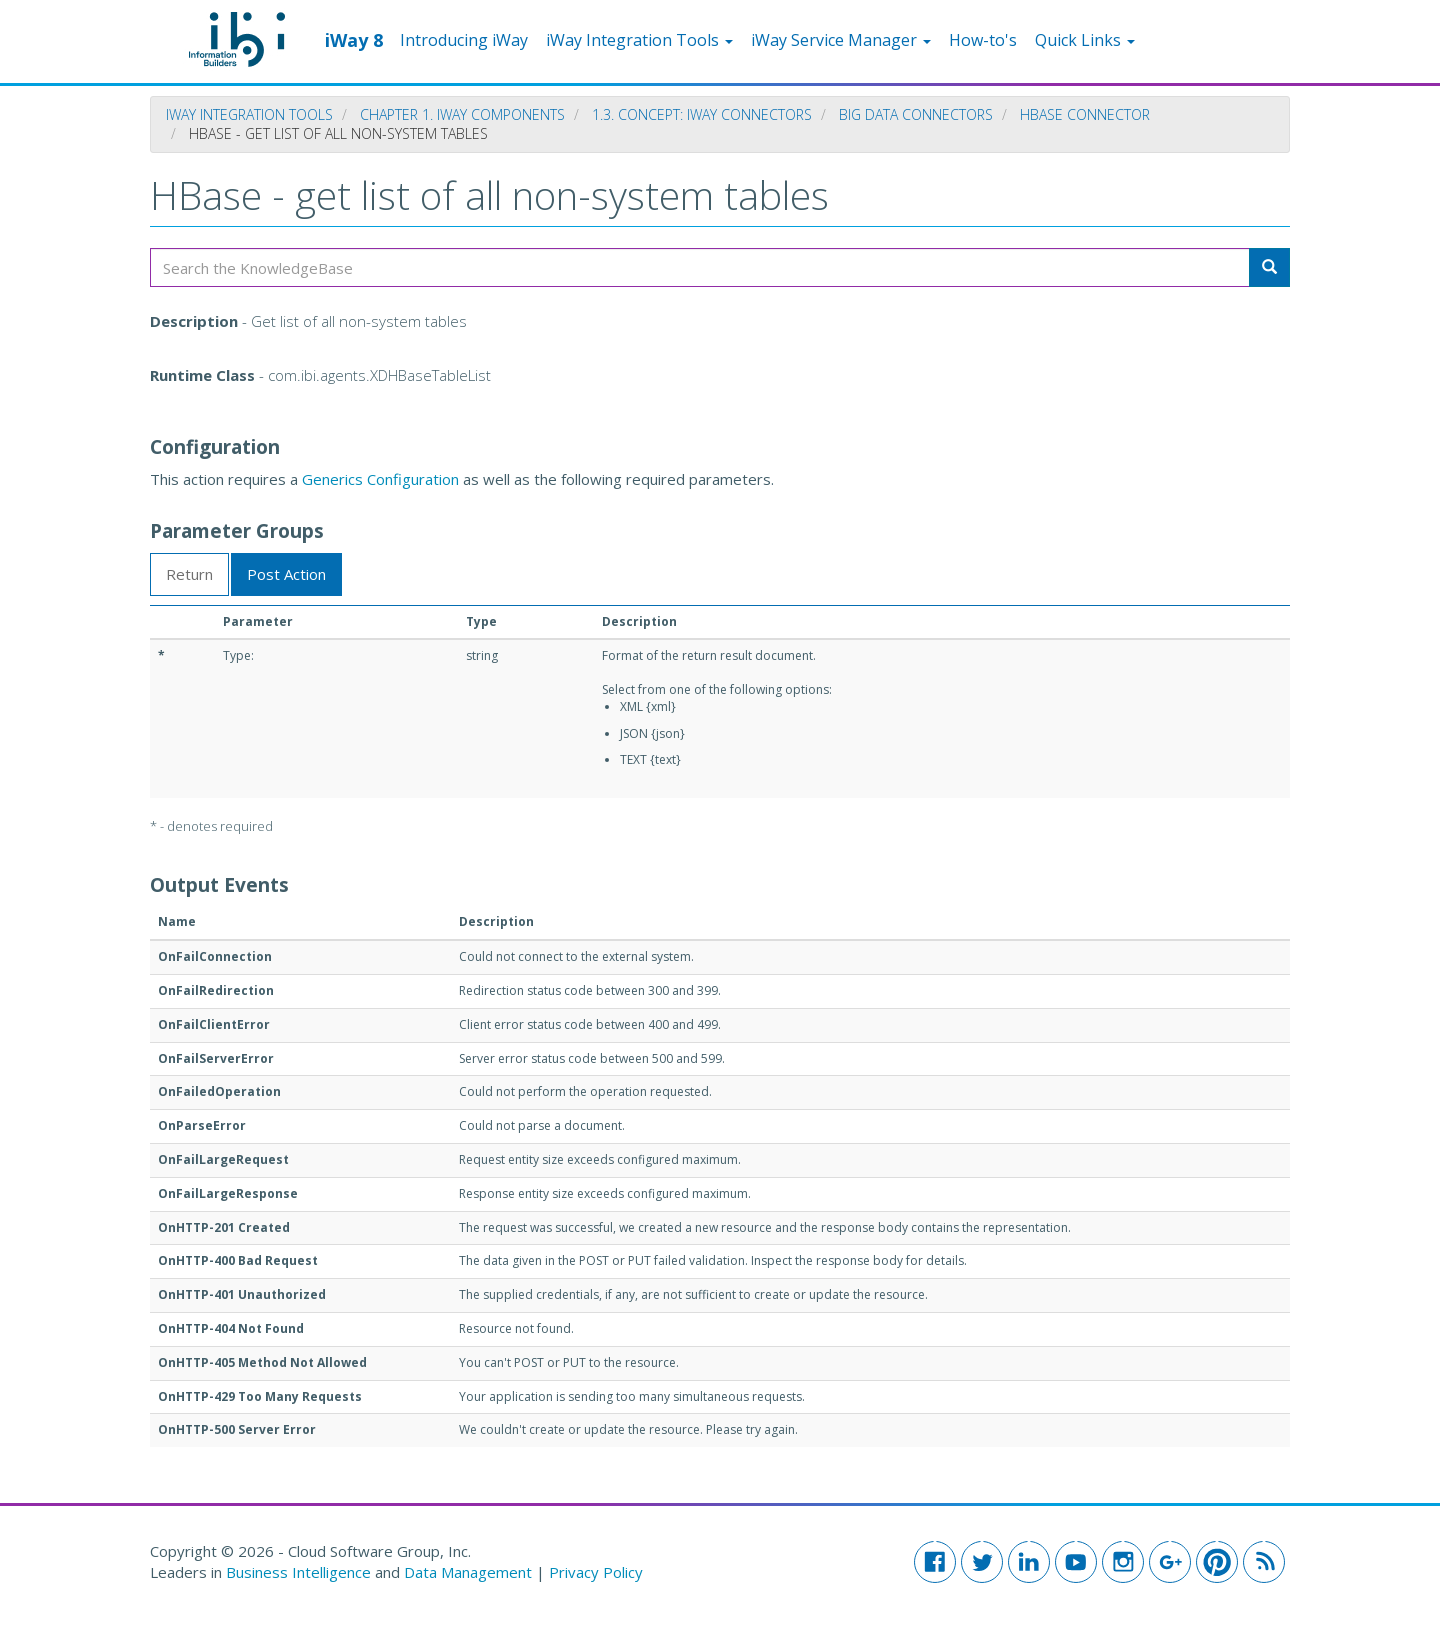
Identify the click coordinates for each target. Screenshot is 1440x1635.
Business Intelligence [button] (298, 1572)
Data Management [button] (470, 1572)
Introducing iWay (464, 40)
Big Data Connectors (916, 114)
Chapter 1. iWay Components (462, 114)
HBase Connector (1085, 114)
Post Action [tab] (286, 574)
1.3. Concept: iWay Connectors (702, 114)
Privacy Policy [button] (596, 1572)
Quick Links (1085, 40)
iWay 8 (354, 39)
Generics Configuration (380, 479)
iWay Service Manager (841, 40)
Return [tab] (189, 574)
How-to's (983, 40)
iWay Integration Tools (639, 40)
